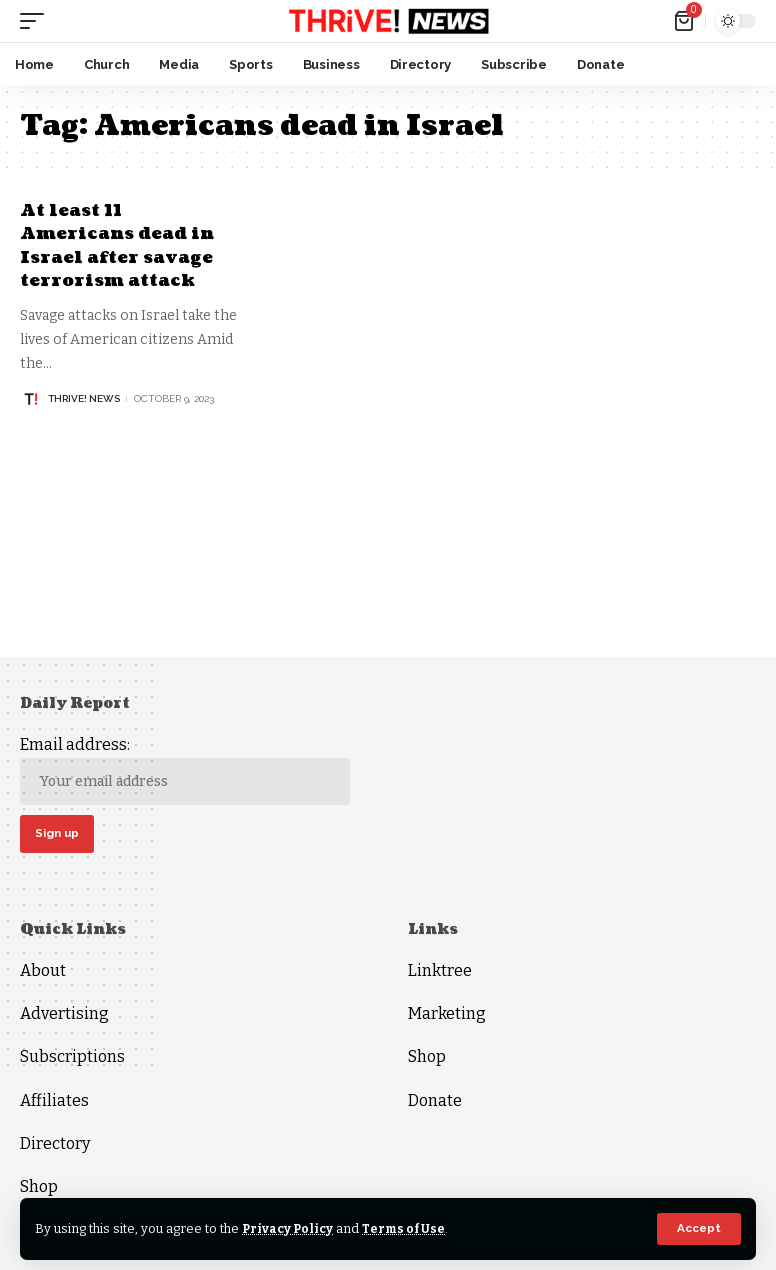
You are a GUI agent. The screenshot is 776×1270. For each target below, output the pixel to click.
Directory (55, 1145)
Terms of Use (408, 1228)
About (43, 972)
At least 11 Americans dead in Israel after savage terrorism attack (123, 245)
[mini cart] (685, 21)
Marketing (447, 1016)
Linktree (440, 972)
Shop (39, 1188)
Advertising (64, 1016)
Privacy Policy (289, 1228)
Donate (435, 1102)
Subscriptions (72, 1059)
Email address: (185, 770)
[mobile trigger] (37, 21)
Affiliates (54, 1102)
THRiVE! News (84, 398)
